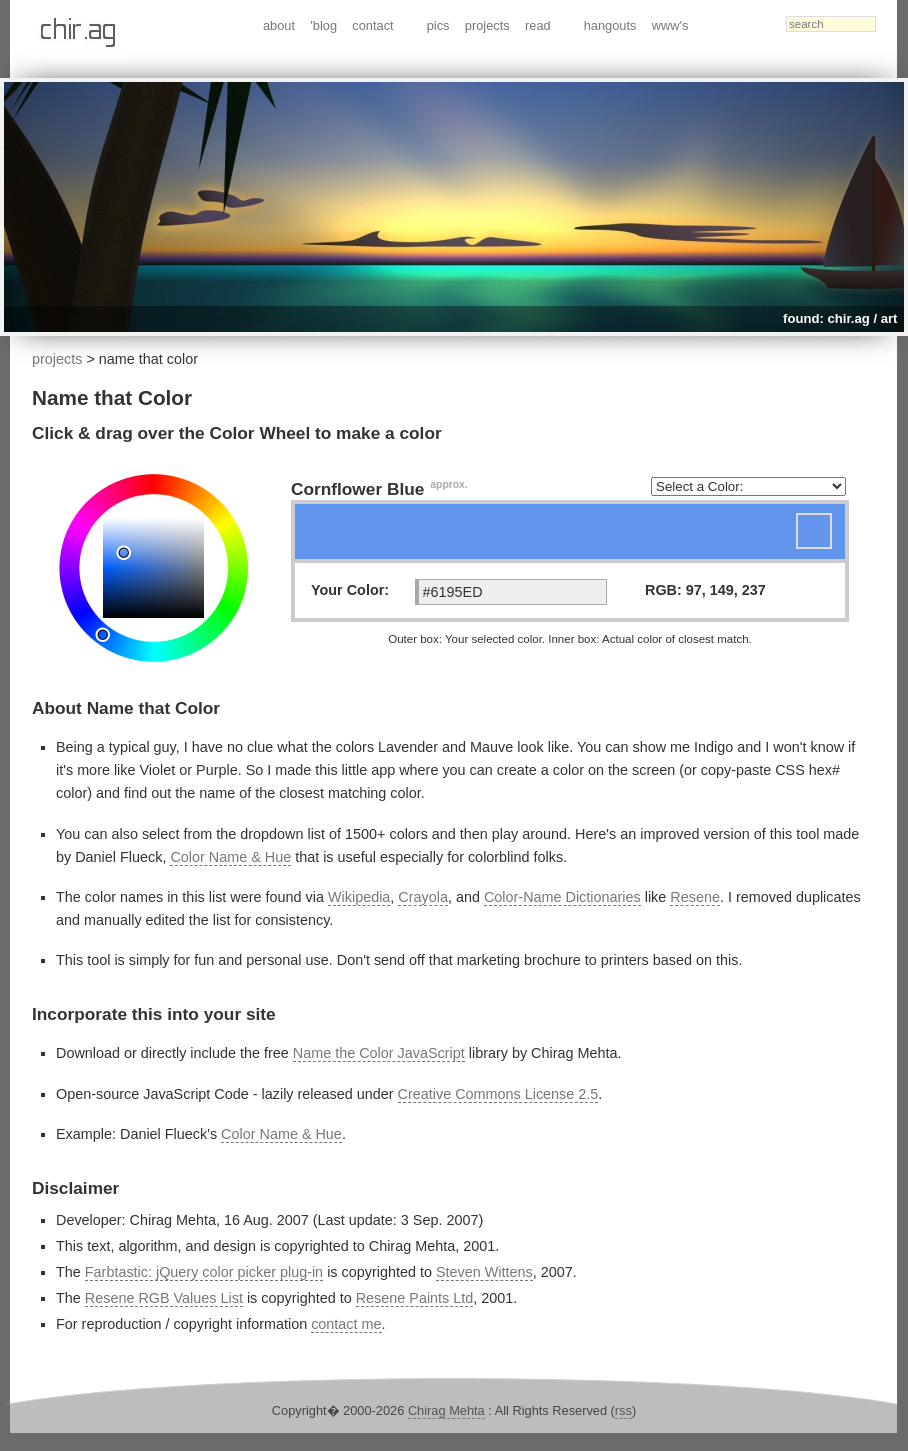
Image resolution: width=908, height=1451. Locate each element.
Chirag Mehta (446, 1410)
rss (623, 1410)
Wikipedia (359, 897)
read (538, 25)
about (279, 25)
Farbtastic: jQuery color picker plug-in (204, 1272)
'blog (323, 25)
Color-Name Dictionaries (562, 897)
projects (487, 25)
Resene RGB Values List (164, 1298)
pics (438, 25)
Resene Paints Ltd (415, 1298)
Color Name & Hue (230, 857)
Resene (695, 897)
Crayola (423, 897)
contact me (346, 1324)
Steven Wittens (484, 1272)
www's (670, 25)
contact (372, 25)
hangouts (610, 25)
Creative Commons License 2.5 (498, 1094)
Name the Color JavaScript (379, 1053)
